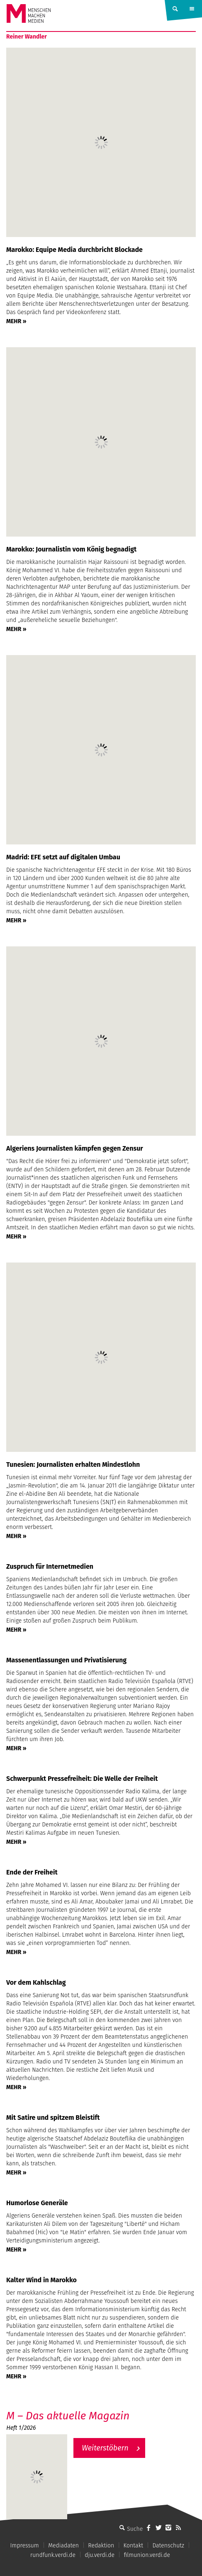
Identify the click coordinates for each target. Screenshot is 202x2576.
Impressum (24, 2545)
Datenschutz (168, 2545)
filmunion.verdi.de (147, 2555)
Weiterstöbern (105, 2448)
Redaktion (101, 2545)
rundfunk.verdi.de (52, 2555)
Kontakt (133, 2545)
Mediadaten (63, 2545)
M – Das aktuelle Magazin (67, 2415)
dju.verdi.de (99, 2555)
